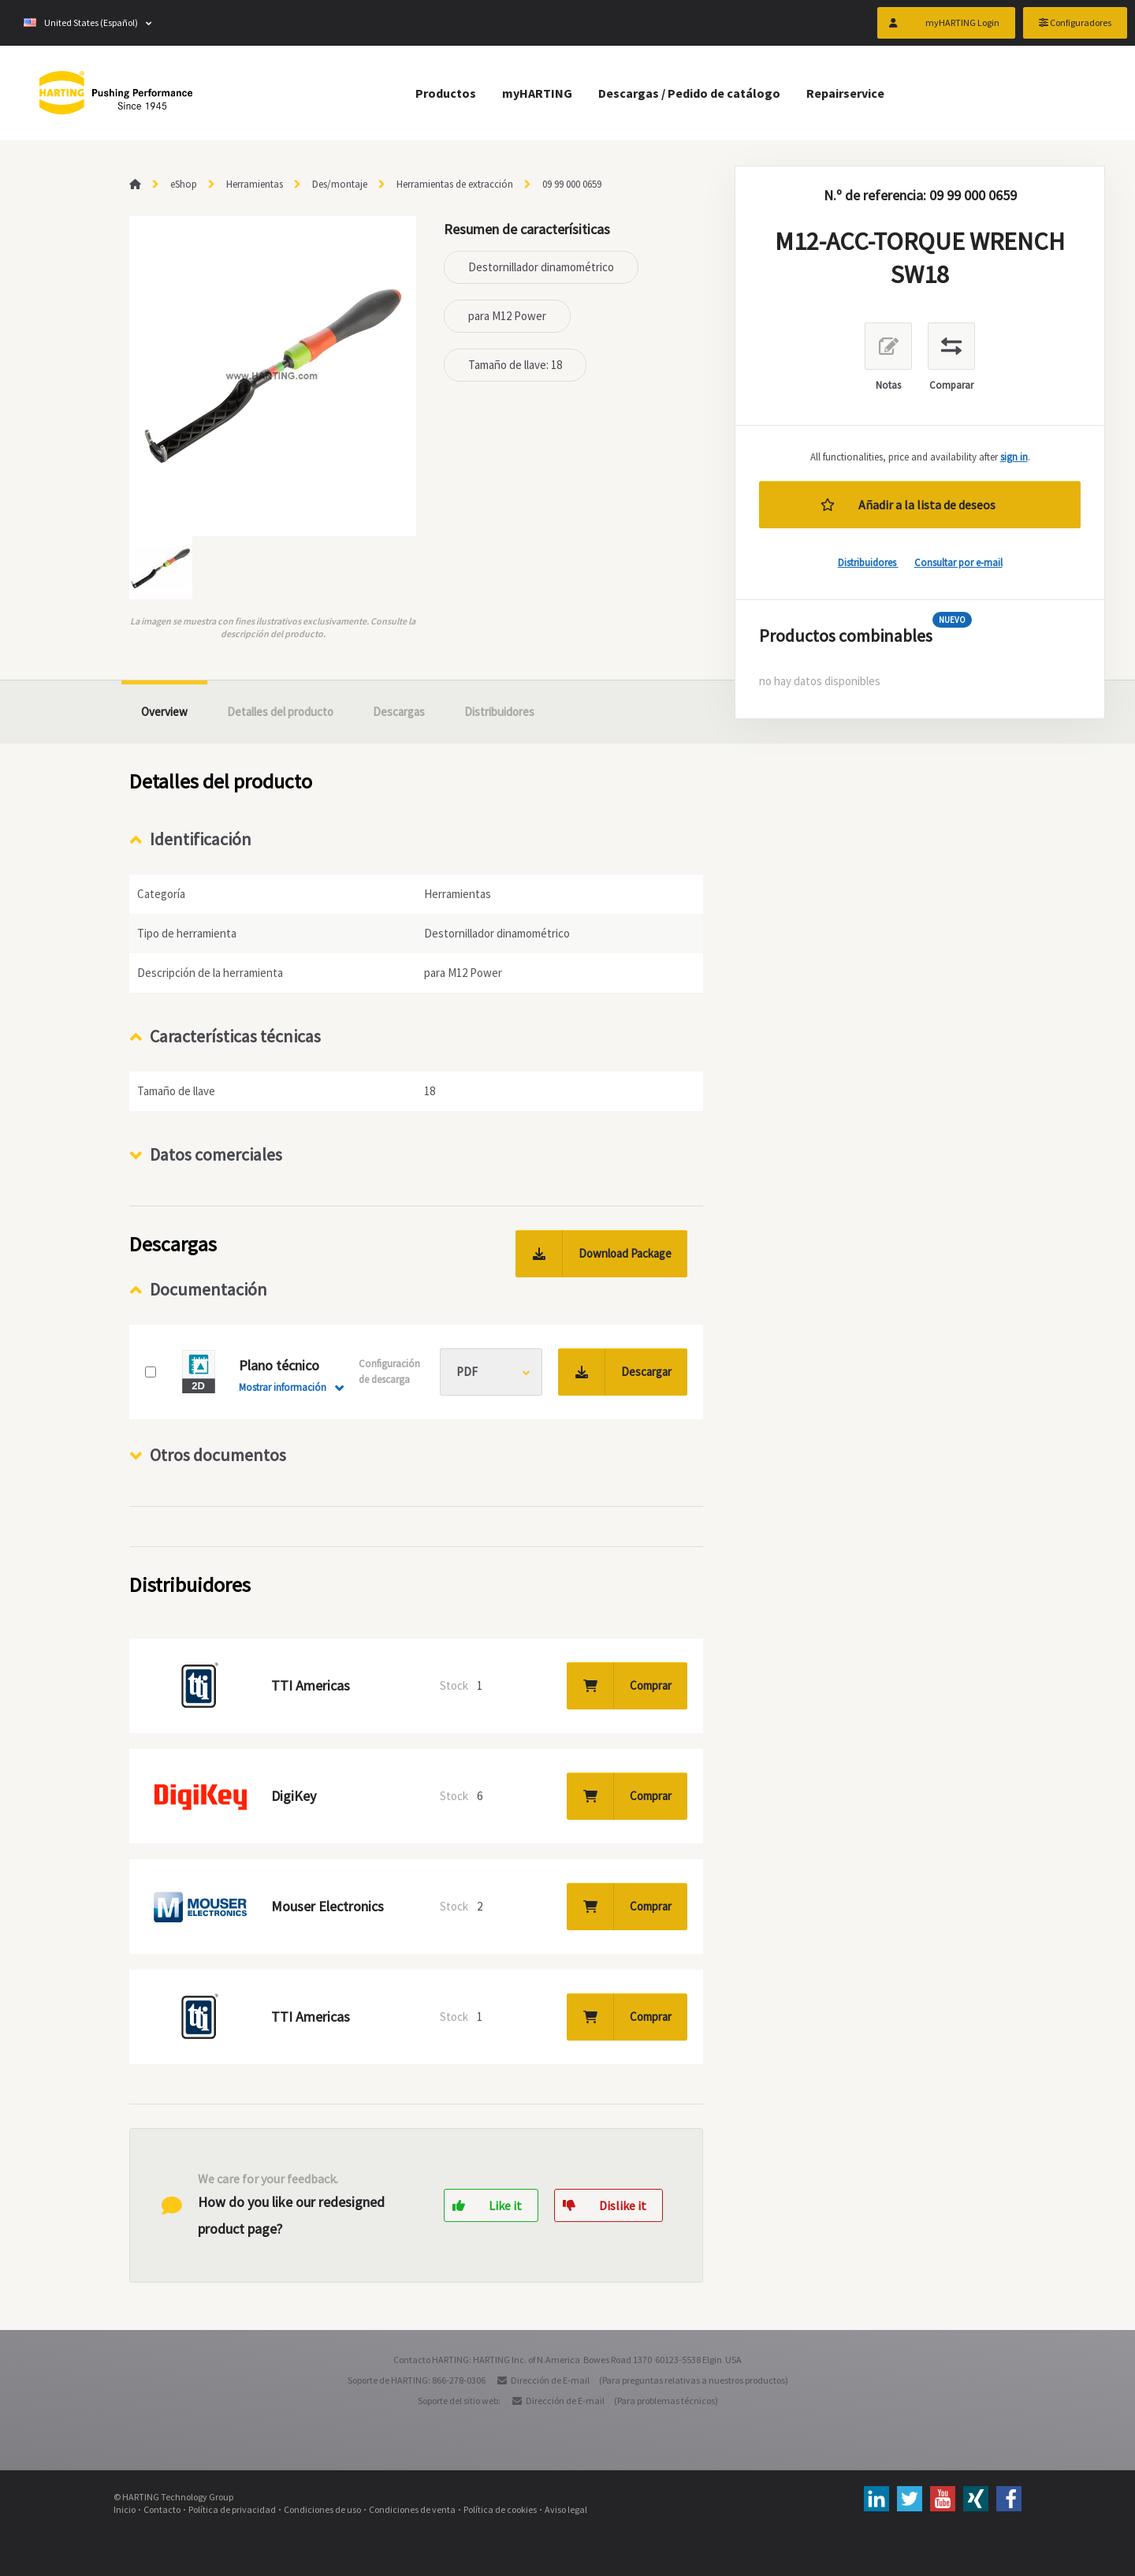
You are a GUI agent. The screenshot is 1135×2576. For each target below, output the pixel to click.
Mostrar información (282, 1387)
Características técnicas (235, 1036)
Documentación (208, 1289)
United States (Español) (81, 23)
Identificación (200, 839)
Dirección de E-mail (550, 2380)
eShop (183, 184)
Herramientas (254, 184)
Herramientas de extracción (454, 184)
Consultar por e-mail (958, 562)
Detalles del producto (280, 711)
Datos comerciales (216, 1154)
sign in (1014, 457)
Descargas (399, 711)
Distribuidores (868, 562)
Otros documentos (218, 1455)
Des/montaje (339, 184)
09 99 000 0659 (571, 184)
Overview (164, 711)
